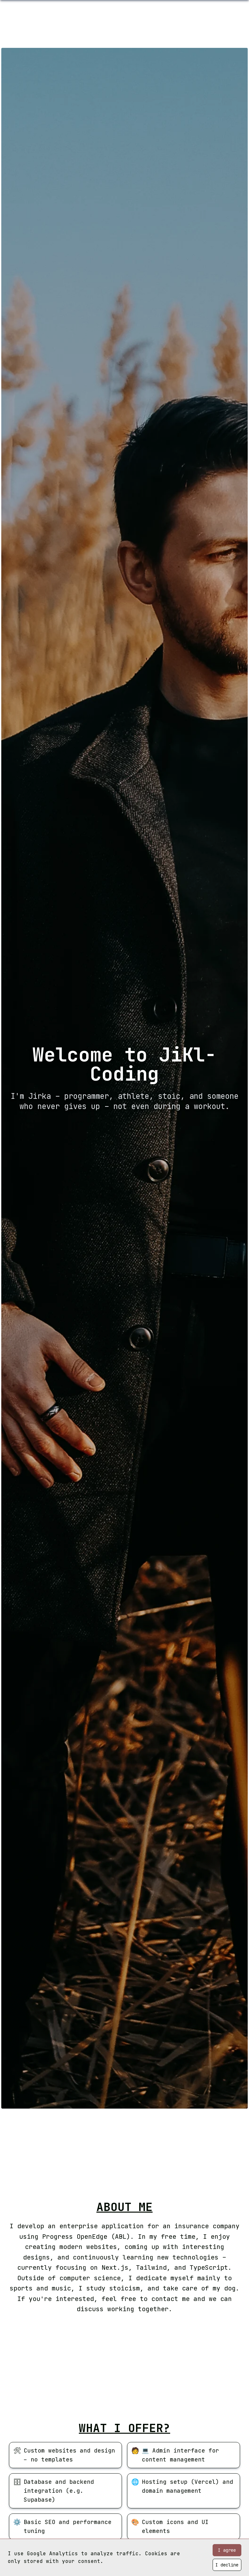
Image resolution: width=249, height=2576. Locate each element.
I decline (226, 2565)
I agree (227, 2550)
